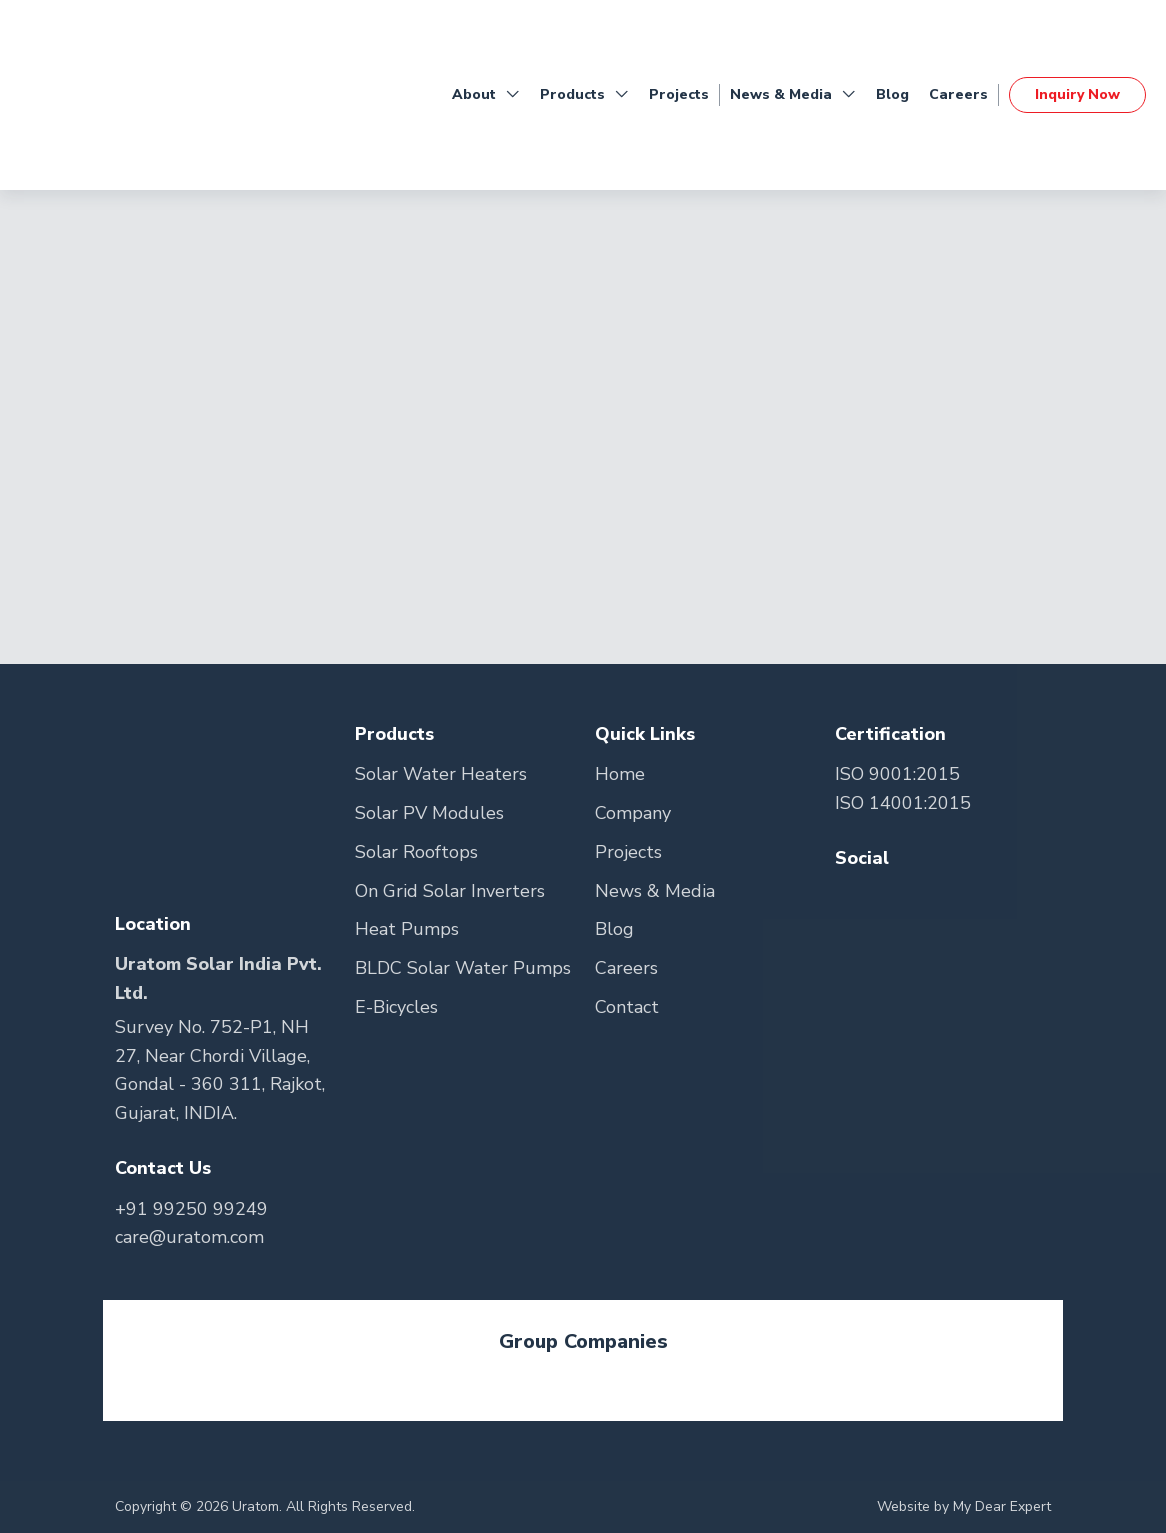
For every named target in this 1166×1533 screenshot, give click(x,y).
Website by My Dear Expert (964, 1506)
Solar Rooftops (416, 852)
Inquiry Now (1077, 94)
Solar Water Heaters (441, 774)
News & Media (655, 891)
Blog (892, 94)
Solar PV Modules (429, 813)
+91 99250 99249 (191, 1209)
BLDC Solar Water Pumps (463, 968)
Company (633, 813)
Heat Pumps (407, 929)
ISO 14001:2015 (903, 803)
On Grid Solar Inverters (450, 891)
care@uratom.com (189, 1237)
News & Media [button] (793, 95)
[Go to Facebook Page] (852, 898)
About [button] (486, 95)
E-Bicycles (396, 1007)
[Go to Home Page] (100, 95)
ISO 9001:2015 (897, 774)
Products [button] (584, 95)
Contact (627, 1007)
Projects (679, 94)
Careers (958, 94)
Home (620, 774)
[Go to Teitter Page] (892, 898)
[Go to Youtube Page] (927, 898)
